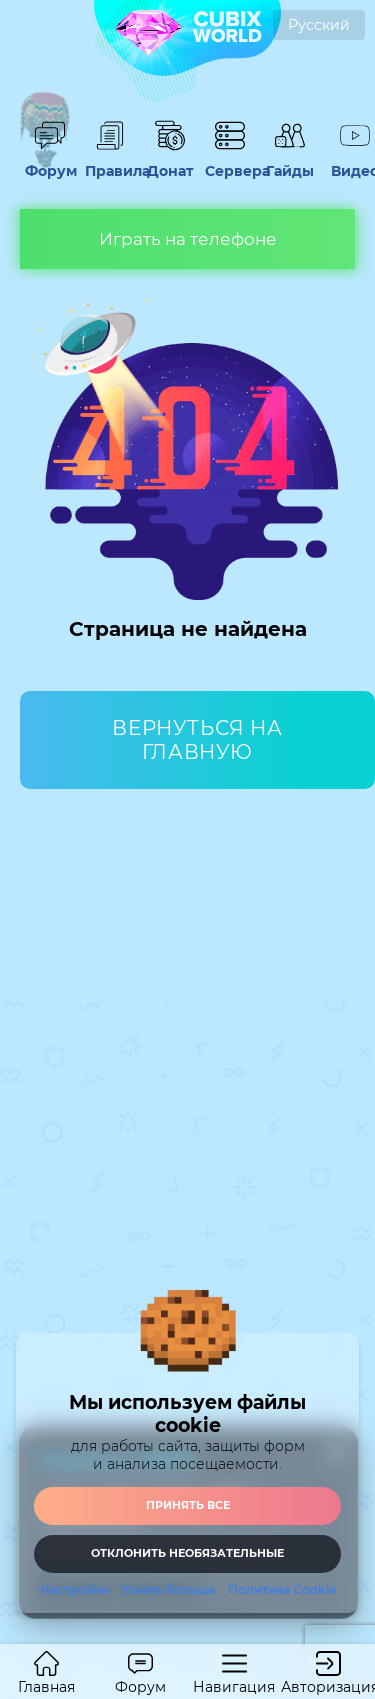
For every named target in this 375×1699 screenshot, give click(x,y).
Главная (46, 1673)
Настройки (74, 1590)
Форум (50, 161)
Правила (110, 161)
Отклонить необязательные (187, 1553)
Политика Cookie (282, 1590)
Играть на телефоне (188, 239)
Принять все (188, 1505)
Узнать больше (168, 1590)
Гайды (290, 161)
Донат (170, 161)
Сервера (230, 161)
